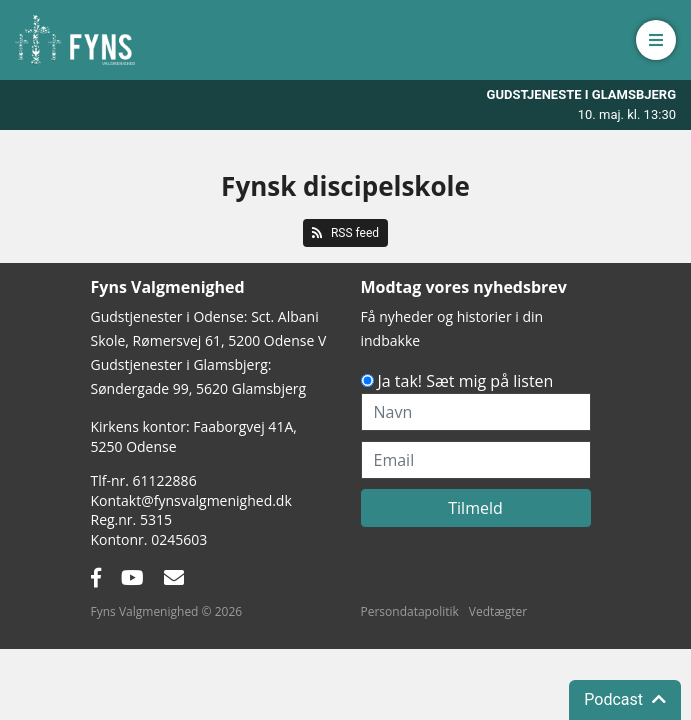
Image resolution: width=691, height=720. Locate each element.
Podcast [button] (625, 699)
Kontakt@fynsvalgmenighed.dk (191, 500)
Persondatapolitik (410, 611)
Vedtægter (498, 611)
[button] (656, 40)
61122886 (165, 480)
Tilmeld (475, 508)
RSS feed (345, 233)
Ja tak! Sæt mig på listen (466, 381)
